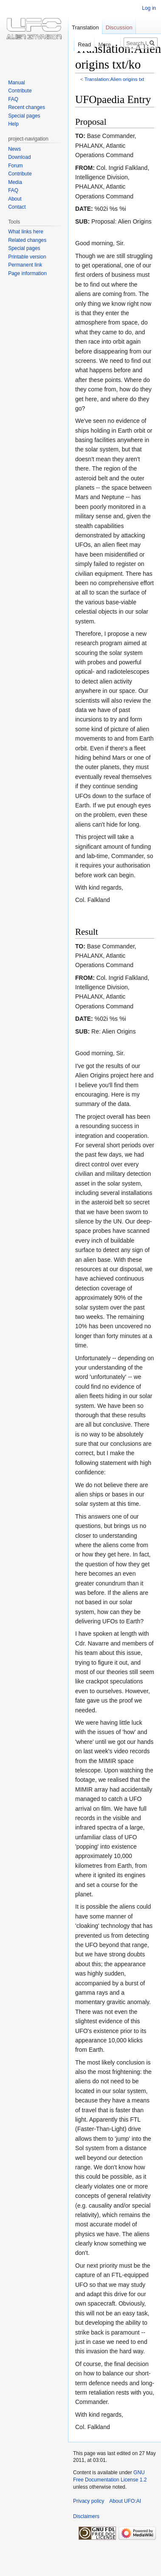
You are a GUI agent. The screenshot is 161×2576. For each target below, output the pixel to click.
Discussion (119, 27)
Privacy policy (88, 2501)
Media (15, 182)
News (14, 149)
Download (19, 157)
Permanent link (25, 265)
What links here (25, 232)
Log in (149, 8)
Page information (27, 273)
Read (78, 44)
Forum (15, 166)
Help (13, 124)
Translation (85, 27)
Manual (16, 83)
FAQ (13, 99)
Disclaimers (86, 2516)
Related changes (27, 240)
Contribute (19, 91)
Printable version (27, 257)
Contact (16, 207)
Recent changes (26, 107)
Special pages (24, 116)
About (14, 199)
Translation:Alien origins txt (114, 79)
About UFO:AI (125, 2501)
